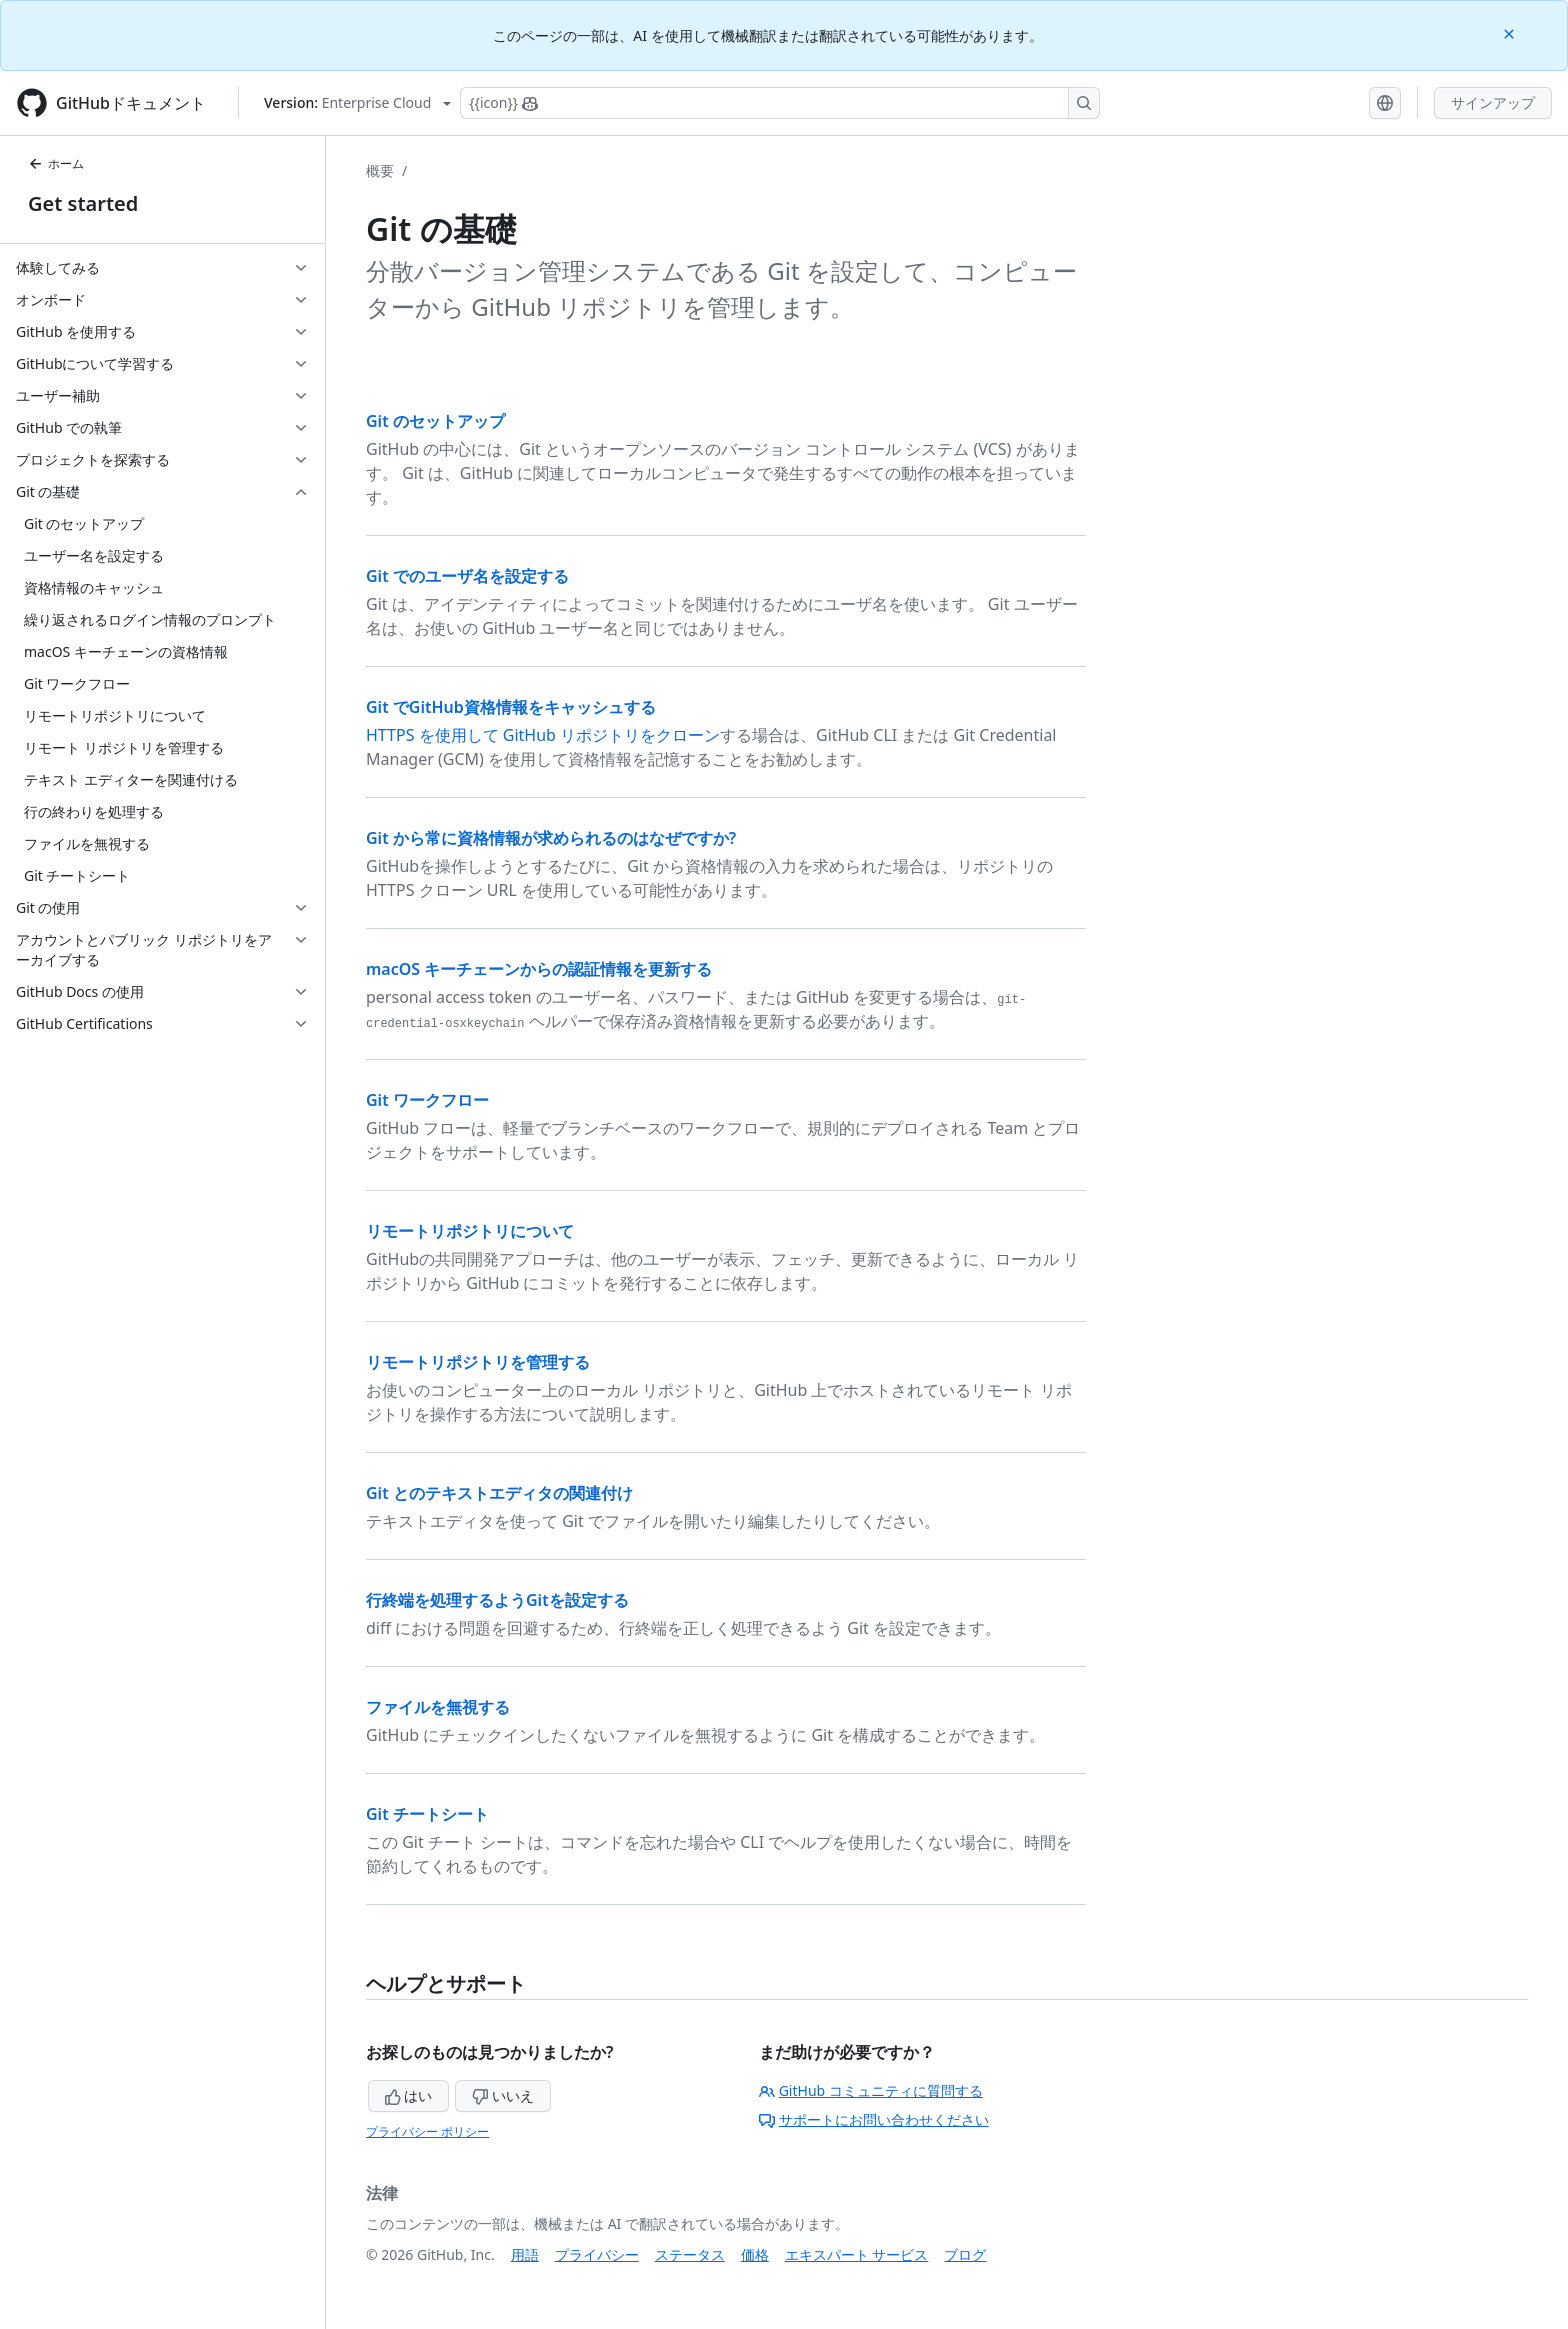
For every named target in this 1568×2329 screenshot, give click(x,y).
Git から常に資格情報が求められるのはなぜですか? (551, 838)
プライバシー (597, 2254)
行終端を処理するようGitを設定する (497, 1600)
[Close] (1511, 32)
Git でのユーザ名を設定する (467, 576)
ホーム (56, 163)
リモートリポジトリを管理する (478, 1362)
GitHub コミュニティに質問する (871, 2090)
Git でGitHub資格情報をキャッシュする (511, 707)
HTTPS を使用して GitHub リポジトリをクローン (543, 735)
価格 (755, 2254)
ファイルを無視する (438, 1707)
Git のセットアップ (435, 421)
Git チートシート (427, 1814)
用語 (525, 2254)
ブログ (965, 2254)
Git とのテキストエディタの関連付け (499, 1493)
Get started (83, 203)
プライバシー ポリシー (427, 2131)
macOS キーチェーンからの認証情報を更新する (539, 969)
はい (409, 2095)
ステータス (690, 2254)
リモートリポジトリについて (470, 1231)
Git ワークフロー (427, 1100)
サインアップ (1493, 102)
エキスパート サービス (857, 2254)
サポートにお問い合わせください (874, 2119)
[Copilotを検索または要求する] (780, 103)
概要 (380, 170)
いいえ (503, 2095)
